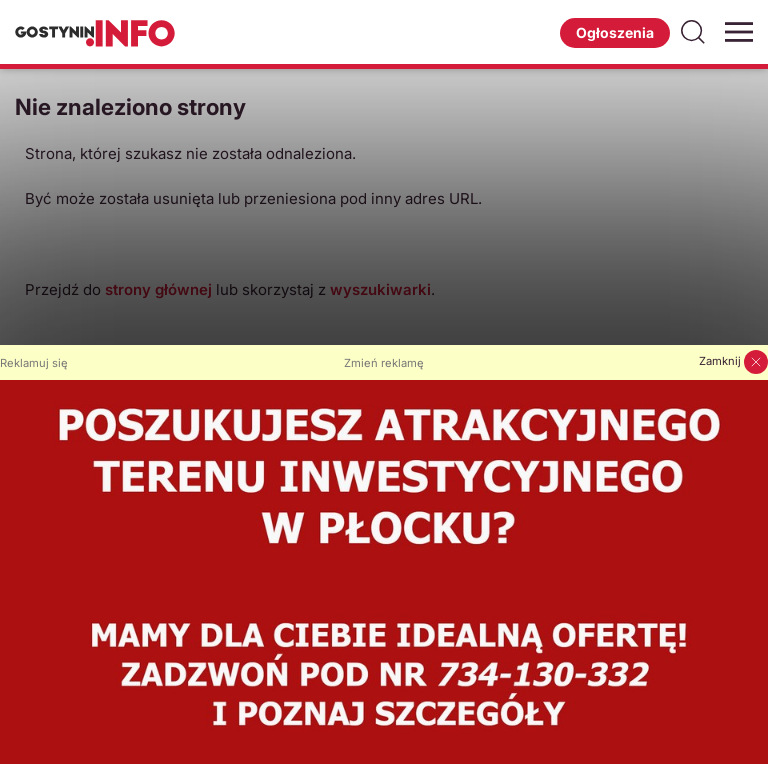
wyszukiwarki (380, 289)
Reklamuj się (34, 363)
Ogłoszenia (615, 32)
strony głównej (158, 289)
